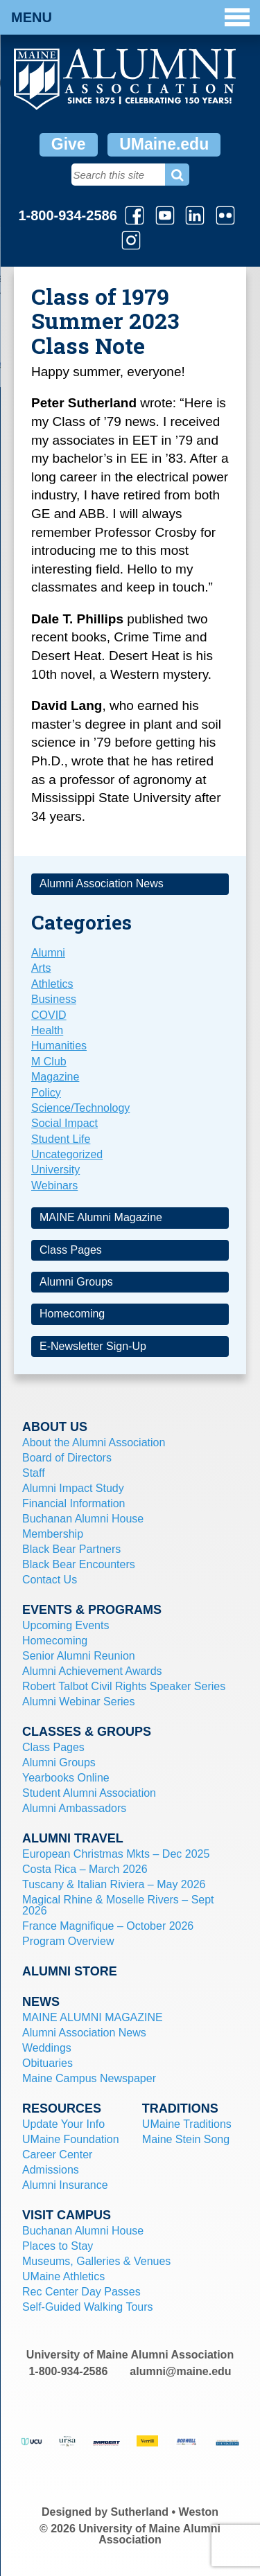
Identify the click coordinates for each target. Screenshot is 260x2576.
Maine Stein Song (185, 2139)
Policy (46, 1093)
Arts (41, 968)
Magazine (55, 1077)
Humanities (59, 1045)
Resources (61, 2108)
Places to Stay (57, 2246)
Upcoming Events (65, 1625)
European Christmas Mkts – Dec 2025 (115, 1854)
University (55, 1169)
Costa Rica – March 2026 (85, 1869)
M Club (49, 1061)
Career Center (57, 2154)
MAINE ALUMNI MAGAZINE (92, 2017)
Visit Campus (66, 2215)
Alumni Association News (102, 883)
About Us (54, 1427)
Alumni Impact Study (73, 1488)
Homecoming (72, 1314)
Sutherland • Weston (165, 2512)
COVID (49, 1015)
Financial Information (73, 1503)
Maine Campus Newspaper (89, 2078)
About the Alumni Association (93, 1442)
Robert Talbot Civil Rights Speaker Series (123, 1686)
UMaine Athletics (63, 2276)
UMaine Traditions (187, 2124)
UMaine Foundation (70, 2139)
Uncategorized (67, 1154)
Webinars (54, 1185)
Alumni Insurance (65, 2185)
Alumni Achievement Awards (92, 1671)
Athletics (52, 984)
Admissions (50, 2170)
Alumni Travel (72, 1838)
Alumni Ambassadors (74, 1808)
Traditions (180, 2108)
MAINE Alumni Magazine (101, 1217)
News (41, 2002)
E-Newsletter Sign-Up (93, 1346)
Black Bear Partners (71, 1549)
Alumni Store (69, 1971)
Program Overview (68, 1941)
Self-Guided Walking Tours (87, 2307)
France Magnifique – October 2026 (107, 1926)
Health (47, 1030)
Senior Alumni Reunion (78, 1656)
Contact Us (49, 1579)
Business (53, 999)
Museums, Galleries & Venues (96, 2261)
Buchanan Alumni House (83, 1519)
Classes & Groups (86, 1732)
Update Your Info (63, 2124)
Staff (33, 1473)
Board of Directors (67, 1458)
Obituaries (47, 2063)
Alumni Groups (76, 1282)
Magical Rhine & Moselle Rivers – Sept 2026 (118, 1905)
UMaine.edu (164, 144)
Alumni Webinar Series (78, 1701)
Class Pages (71, 1250)
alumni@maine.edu (180, 2371)
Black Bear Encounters (78, 1564)
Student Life (60, 1139)
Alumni (48, 953)
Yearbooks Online (66, 1778)
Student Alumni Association (89, 1793)
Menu (130, 17)
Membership (52, 1534)
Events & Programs (92, 1610)
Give (68, 144)
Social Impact (64, 1123)
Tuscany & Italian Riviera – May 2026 (113, 1884)
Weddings (46, 2048)
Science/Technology (80, 1108)
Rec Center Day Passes (81, 2292)
